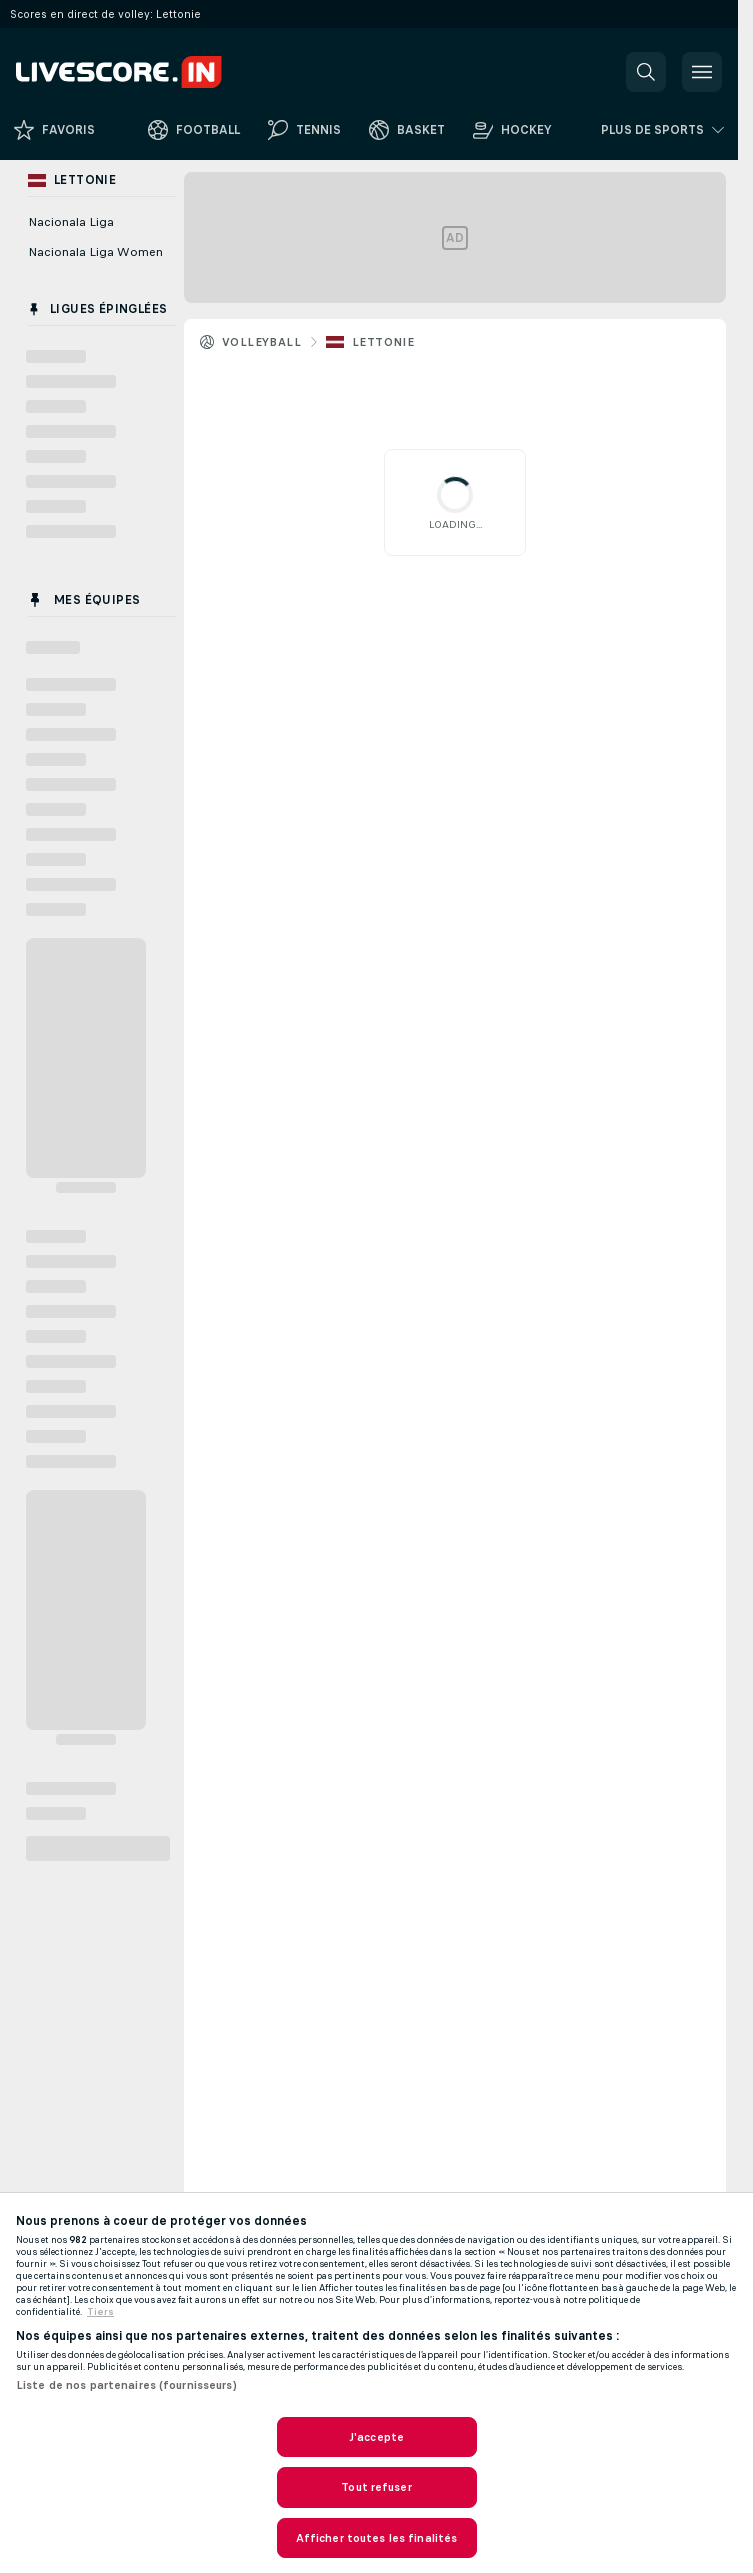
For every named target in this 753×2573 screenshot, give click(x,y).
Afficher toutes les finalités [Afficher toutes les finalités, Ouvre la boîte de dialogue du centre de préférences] (376, 2538)
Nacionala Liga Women (95, 252)
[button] (646, 72)
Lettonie (383, 342)
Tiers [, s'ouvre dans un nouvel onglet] (100, 2312)
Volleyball (261, 342)
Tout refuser (376, 2487)
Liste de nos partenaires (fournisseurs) (126, 2385)
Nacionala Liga (71, 222)
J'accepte (376, 2437)
